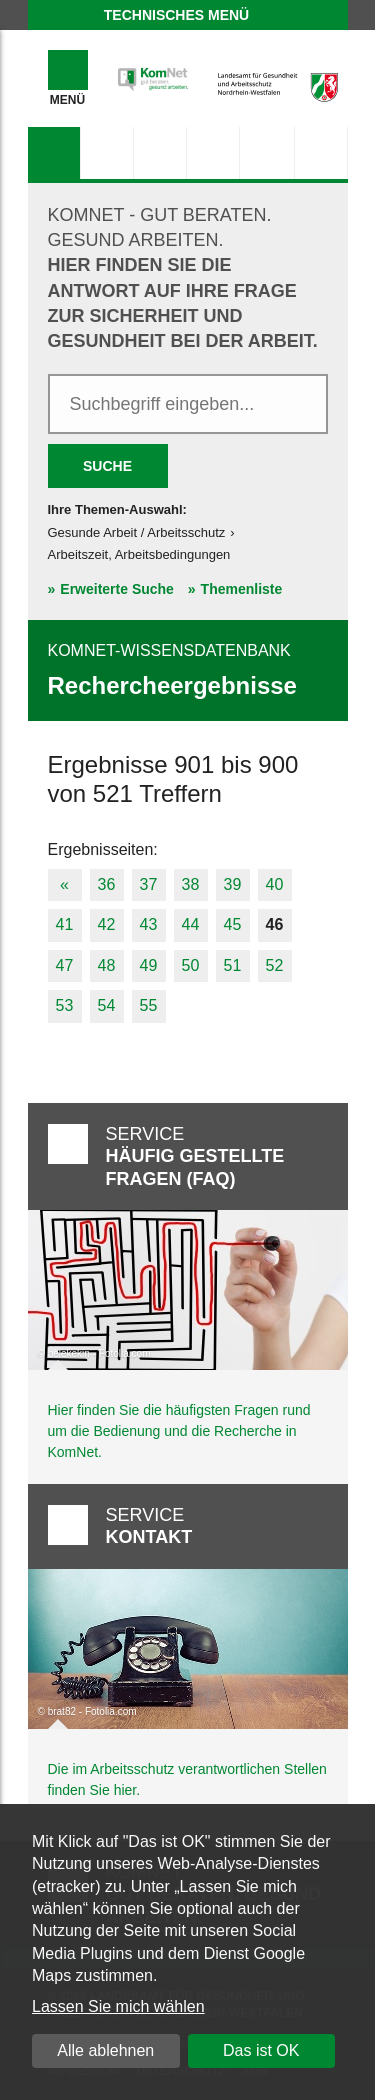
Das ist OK (261, 2050)
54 (107, 1005)
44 (191, 924)
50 (191, 965)
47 (65, 965)
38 (191, 884)
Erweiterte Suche (117, 589)
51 (233, 965)
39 (233, 884)
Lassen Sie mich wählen (118, 2006)
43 (149, 924)
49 (149, 965)
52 (275, 965)
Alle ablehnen (105, 2050)
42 (107, 924)
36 (107, 884)
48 (107, 965)
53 (65, 1005)
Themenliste (242, 589)
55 (149, 1005)
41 (65, 924)
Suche (107, 466)
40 (275, 884)
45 (233, 924)
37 (149, 884)
